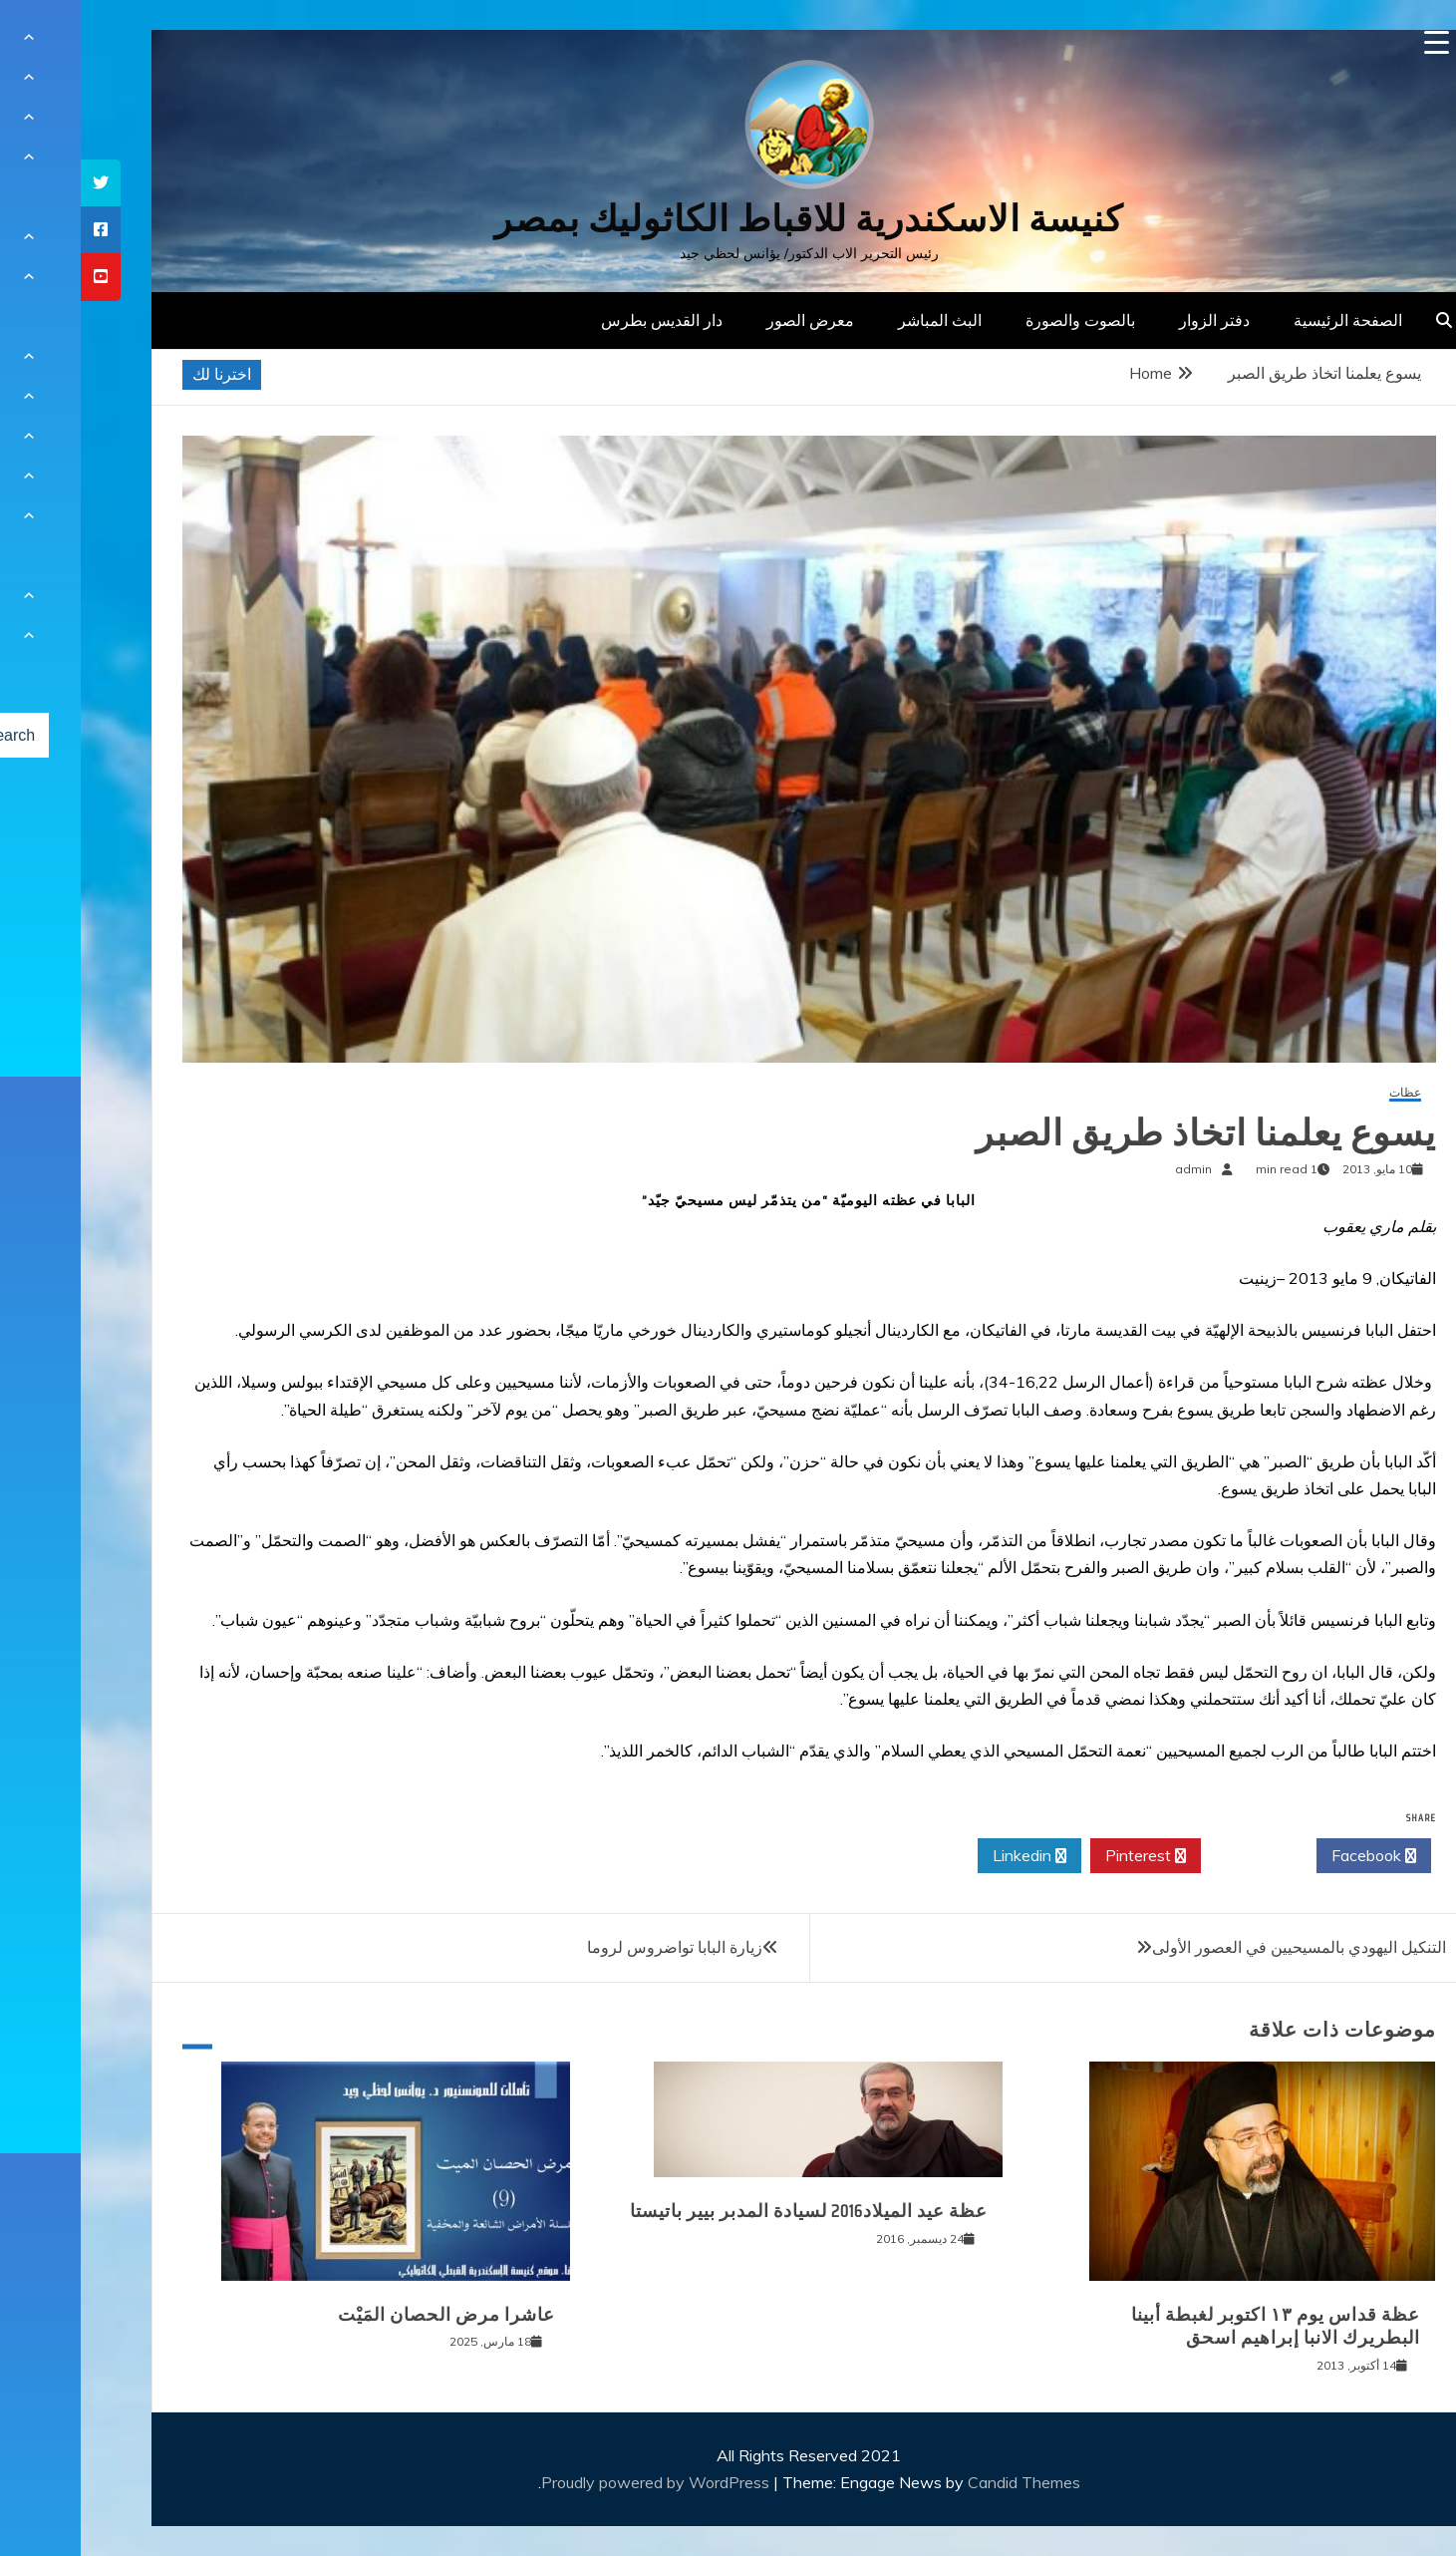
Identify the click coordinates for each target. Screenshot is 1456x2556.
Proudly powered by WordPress (576, 2482)
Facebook (1293, 1856)
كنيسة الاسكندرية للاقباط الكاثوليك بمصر (728, 218)
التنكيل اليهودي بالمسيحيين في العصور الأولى (1218, 1947)
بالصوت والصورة (999, 320)
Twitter (1178, 1856)
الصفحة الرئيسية (1267, 320)
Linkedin (949, 1856)
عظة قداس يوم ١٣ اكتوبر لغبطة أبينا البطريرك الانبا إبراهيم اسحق (1194, 2326)
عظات (1324, 1093)
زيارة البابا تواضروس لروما (594, 1947)
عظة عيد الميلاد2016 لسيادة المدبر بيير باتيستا (728, 2211)
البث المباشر (859, 320)
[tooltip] (20, 183)
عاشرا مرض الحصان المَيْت (365, 2315)
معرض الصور (729, 320)
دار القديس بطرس (581, 320)
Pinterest (1064, 1856)
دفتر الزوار (1133, 320)
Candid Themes (943, 2482)
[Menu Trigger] (1355, 42)
